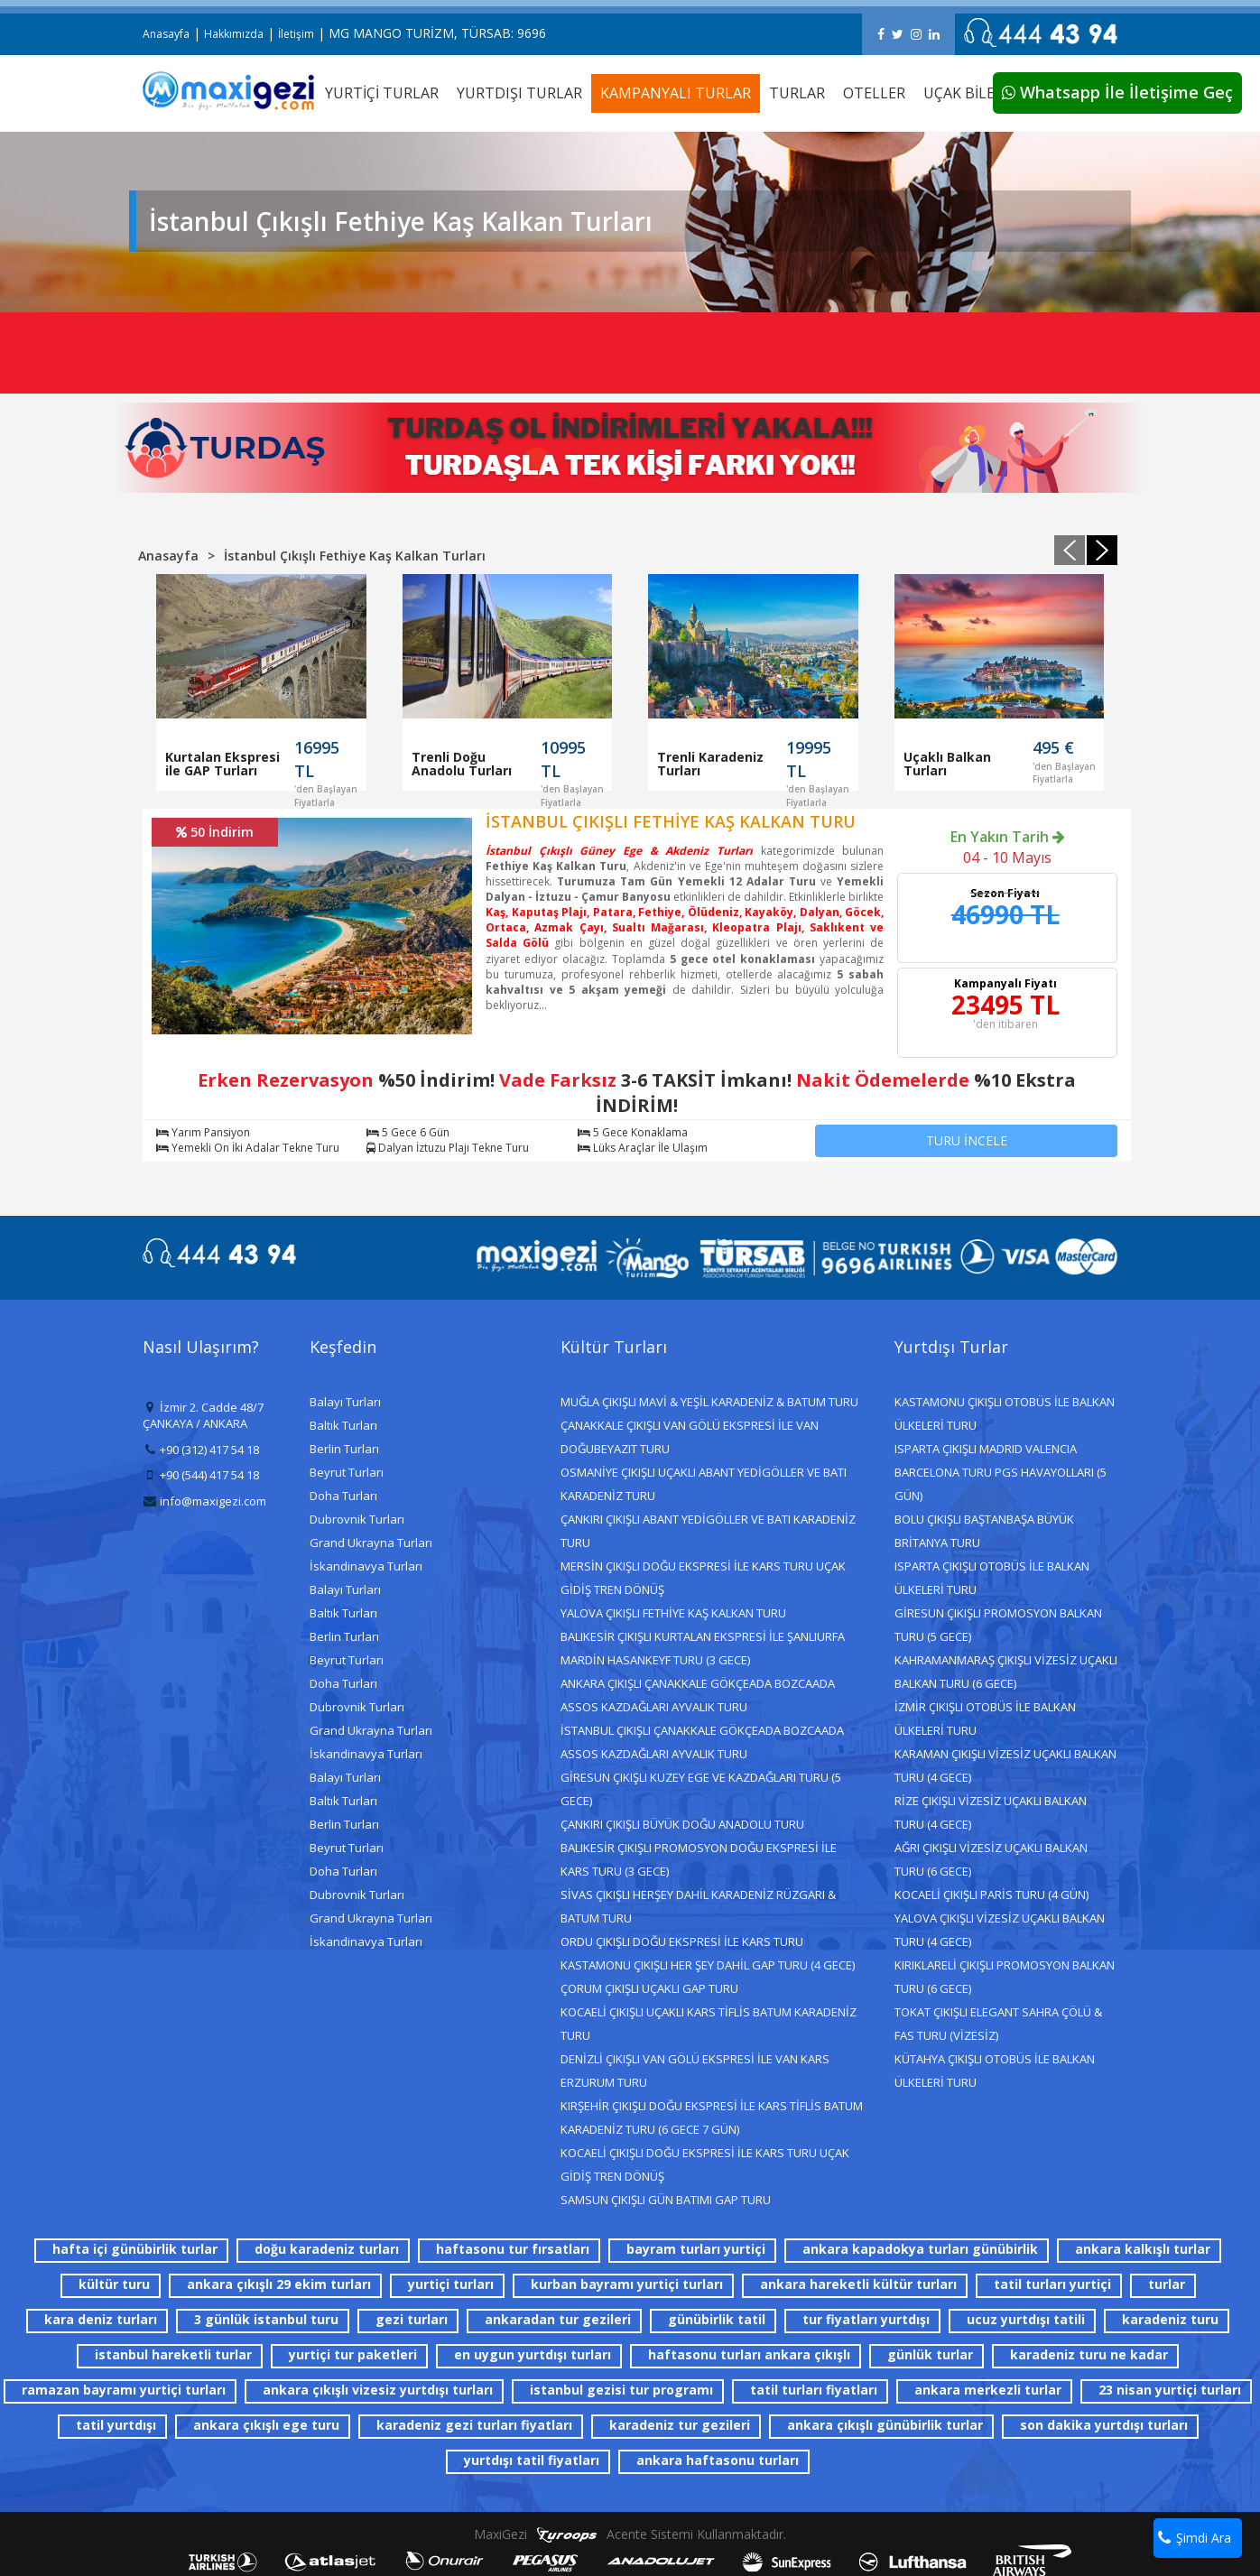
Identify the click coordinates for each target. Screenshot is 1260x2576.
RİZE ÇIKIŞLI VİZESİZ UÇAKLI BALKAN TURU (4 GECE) (990, 1812)
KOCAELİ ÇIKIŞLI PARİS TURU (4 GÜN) (991, 1894)
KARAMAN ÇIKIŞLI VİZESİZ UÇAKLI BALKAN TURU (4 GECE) (1005, 1765)
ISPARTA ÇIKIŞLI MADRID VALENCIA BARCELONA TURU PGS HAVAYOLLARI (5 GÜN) (1000, 1472)
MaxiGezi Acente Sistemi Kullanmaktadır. (630, 2534)
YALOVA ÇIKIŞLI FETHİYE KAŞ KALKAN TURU (673, 1613)
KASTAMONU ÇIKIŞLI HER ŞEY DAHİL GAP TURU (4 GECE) (708, 1965)
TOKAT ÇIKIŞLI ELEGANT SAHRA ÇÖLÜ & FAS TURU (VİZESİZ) (998, 2023)
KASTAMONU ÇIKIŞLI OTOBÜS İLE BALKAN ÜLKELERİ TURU (1004, 1413)
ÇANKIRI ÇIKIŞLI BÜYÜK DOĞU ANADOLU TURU (682, 1824)
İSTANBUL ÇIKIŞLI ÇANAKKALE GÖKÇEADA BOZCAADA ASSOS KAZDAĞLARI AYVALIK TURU (702, 1742)
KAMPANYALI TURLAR (675, 93)
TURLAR (797, 93)
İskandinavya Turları (366, 1566)
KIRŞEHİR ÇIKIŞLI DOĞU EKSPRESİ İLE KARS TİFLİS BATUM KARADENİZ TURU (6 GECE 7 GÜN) (712, 2117)
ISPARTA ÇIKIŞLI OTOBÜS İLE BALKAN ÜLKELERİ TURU (991, 1578)
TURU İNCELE (966, 1140)
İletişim (296, 34)
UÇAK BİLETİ (965, 93)
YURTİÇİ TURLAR (382, 93)
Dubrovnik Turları (357, 1519)
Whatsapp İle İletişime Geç (1117, 92)
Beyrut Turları (347, 1472)
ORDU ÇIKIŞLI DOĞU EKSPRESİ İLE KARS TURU (682, 1941)
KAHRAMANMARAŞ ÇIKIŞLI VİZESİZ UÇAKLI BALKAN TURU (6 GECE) (1005, 1671)
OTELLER (874, 93)
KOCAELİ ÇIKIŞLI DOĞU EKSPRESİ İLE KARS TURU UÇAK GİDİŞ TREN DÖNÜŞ (705, 2164)
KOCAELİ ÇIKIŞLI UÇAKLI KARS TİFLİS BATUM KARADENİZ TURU (709, 2023)
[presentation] (1069, 550)
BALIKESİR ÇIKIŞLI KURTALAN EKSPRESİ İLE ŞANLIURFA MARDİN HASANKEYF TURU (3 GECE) (703, 1648)
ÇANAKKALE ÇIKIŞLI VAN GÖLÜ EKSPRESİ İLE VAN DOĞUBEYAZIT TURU (690, 1437)
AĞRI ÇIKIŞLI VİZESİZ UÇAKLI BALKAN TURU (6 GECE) (991, 1859)
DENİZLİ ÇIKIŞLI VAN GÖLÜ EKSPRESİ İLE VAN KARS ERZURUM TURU (695, 2070)
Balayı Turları (345, 1402)
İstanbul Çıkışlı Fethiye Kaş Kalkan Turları (355, 555)
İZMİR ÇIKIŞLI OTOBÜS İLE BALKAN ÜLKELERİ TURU (985, 1718)
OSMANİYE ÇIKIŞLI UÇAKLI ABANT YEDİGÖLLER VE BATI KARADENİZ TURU (704, 1484)
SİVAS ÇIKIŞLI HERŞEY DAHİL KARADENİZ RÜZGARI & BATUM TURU (698, 1906)
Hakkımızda (234, 34)
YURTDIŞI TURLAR (519, 93)
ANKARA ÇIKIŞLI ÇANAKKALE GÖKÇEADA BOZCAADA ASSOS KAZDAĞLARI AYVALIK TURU (698, 1695)
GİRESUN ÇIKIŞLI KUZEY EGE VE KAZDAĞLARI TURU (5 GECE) (701, 1789)
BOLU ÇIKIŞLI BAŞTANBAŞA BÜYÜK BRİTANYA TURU (984, 1531)
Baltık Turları (343, 1425)
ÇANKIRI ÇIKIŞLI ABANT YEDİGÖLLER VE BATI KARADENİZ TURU (708, 1531)
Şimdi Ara (1194, 2537)
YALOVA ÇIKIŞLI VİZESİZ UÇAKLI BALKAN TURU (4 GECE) (999, 1930)
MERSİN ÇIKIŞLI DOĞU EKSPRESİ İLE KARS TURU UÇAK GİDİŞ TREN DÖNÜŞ (703, 1578)
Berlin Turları (344, 1449)
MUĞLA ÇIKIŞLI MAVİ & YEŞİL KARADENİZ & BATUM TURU (709, 1402)
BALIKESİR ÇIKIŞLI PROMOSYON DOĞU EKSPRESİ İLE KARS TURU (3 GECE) (699, 1859)
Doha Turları (343, 1495)
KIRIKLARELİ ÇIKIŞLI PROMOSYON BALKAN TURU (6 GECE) (1004, 1977)
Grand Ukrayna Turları (371, 1542)
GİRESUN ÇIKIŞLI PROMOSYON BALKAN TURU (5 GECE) (998, 1625)
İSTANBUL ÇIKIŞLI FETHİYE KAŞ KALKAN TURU (671, 821)
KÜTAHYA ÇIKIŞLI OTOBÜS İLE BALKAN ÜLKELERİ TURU (994, 2070)
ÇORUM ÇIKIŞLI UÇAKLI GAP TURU (649, 1988)
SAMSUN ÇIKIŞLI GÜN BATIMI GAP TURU (666, 2199)
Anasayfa (166, 34)
